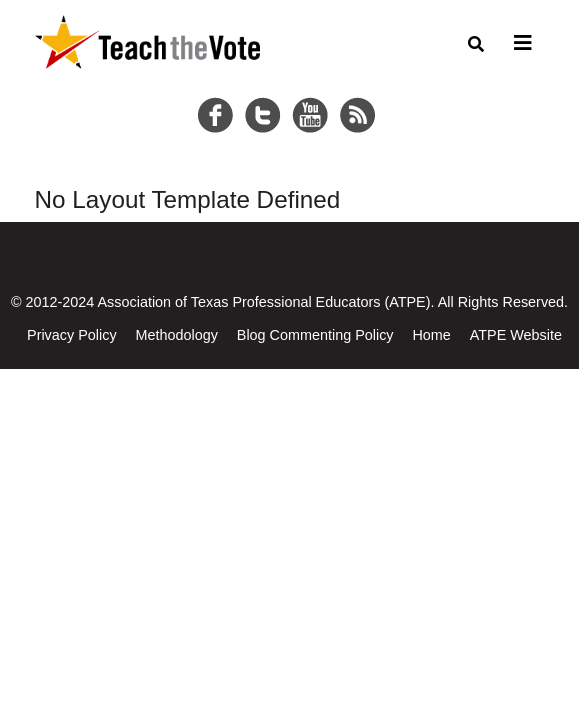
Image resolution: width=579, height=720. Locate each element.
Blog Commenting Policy (315, 335)
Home (431, 335)
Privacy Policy (72, 335)
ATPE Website (516, 335)
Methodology (176, 335)
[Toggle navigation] (520, 43)
